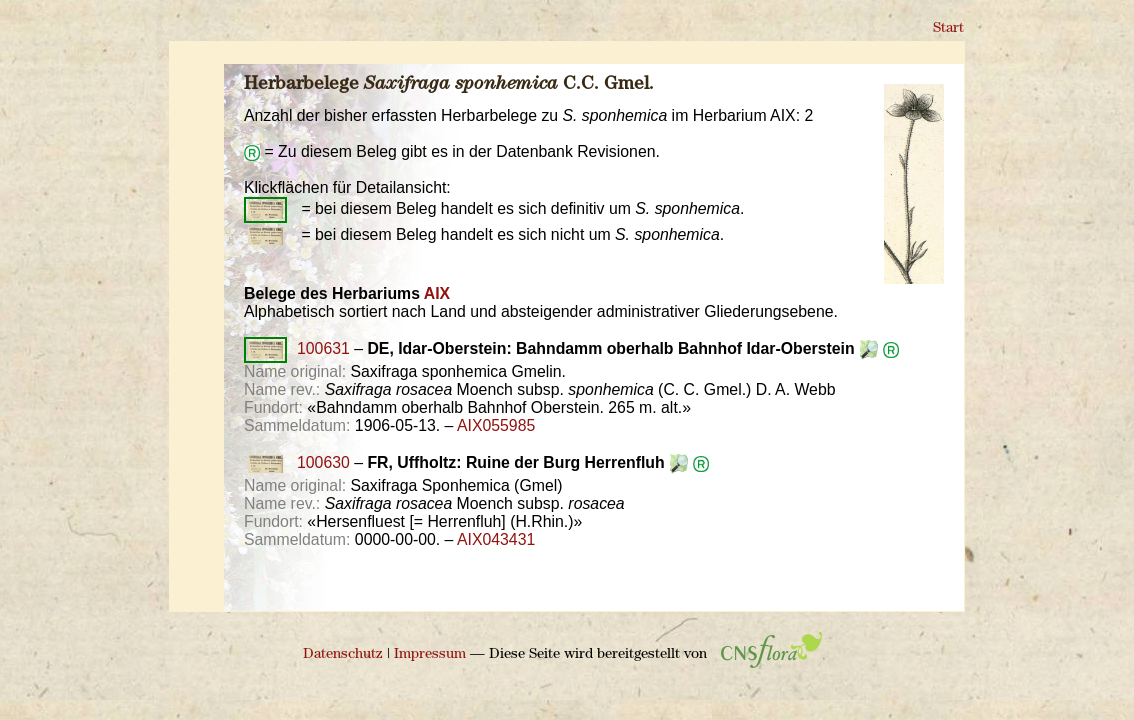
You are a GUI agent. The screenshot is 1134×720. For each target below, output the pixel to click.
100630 (297, 462)
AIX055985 (496, 425)
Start (948, 28)
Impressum (430, 654)
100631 (297, 348)
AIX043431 (496, 539)
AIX (437, 293)
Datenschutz (343, 654)
